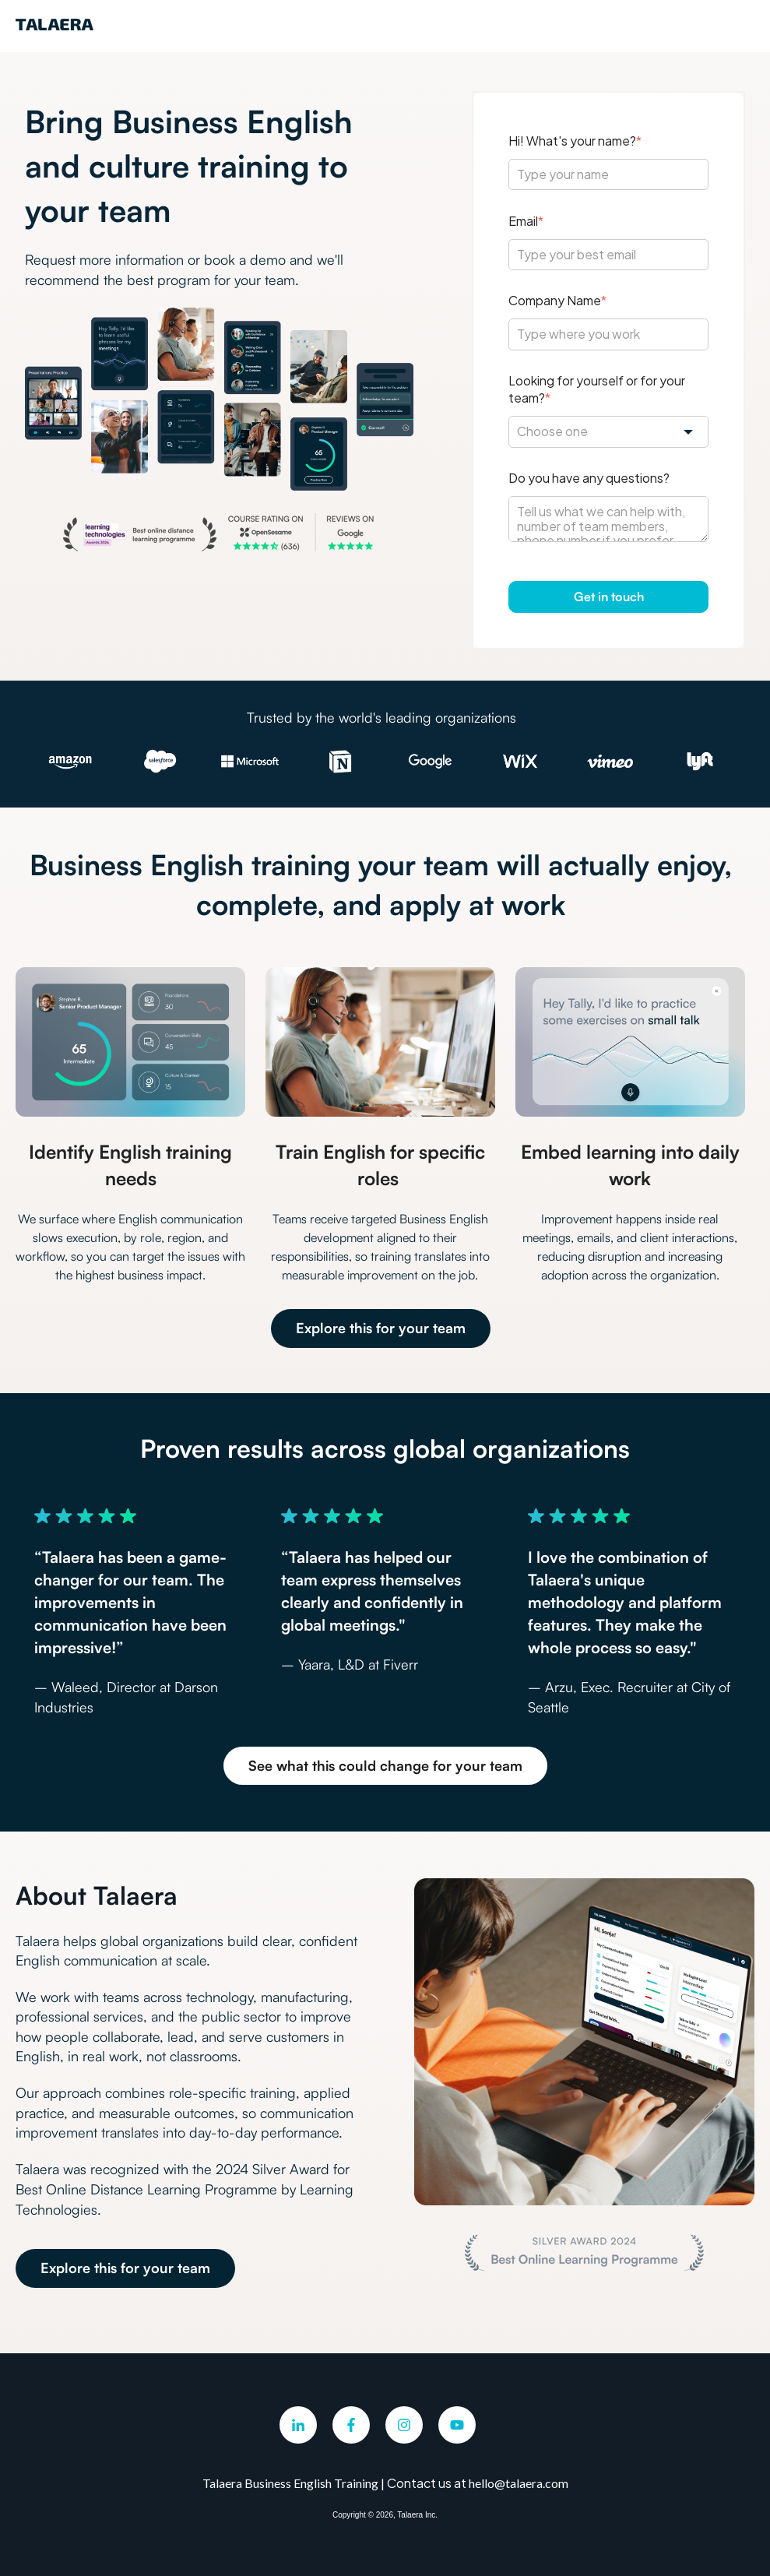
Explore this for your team (381, 1327)
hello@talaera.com (518, 2483)
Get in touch (609, 596)
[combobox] (608, 431)
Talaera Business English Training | (294, 2483)
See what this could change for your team (385, 1765)
